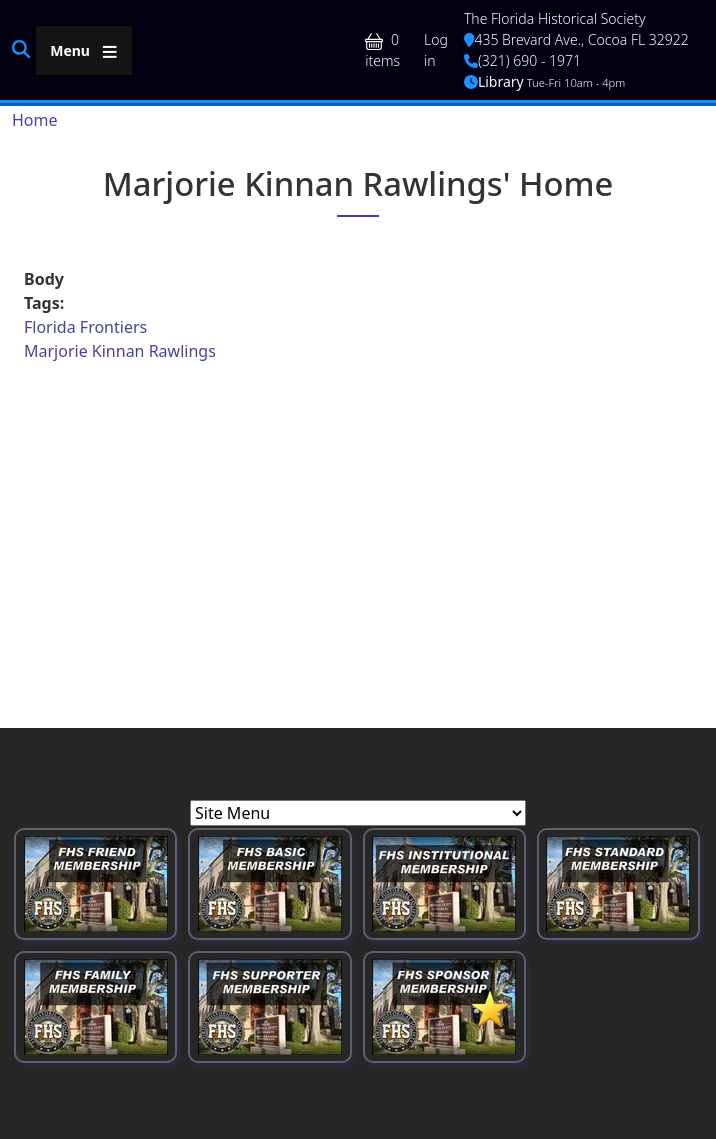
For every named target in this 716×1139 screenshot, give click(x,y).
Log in (436, 50)
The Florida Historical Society (555, 18)
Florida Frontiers (85, 327)
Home (35, 120)
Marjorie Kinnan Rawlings (120, 351)
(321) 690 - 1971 (522, 60)
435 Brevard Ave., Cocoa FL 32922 (576, 39)
